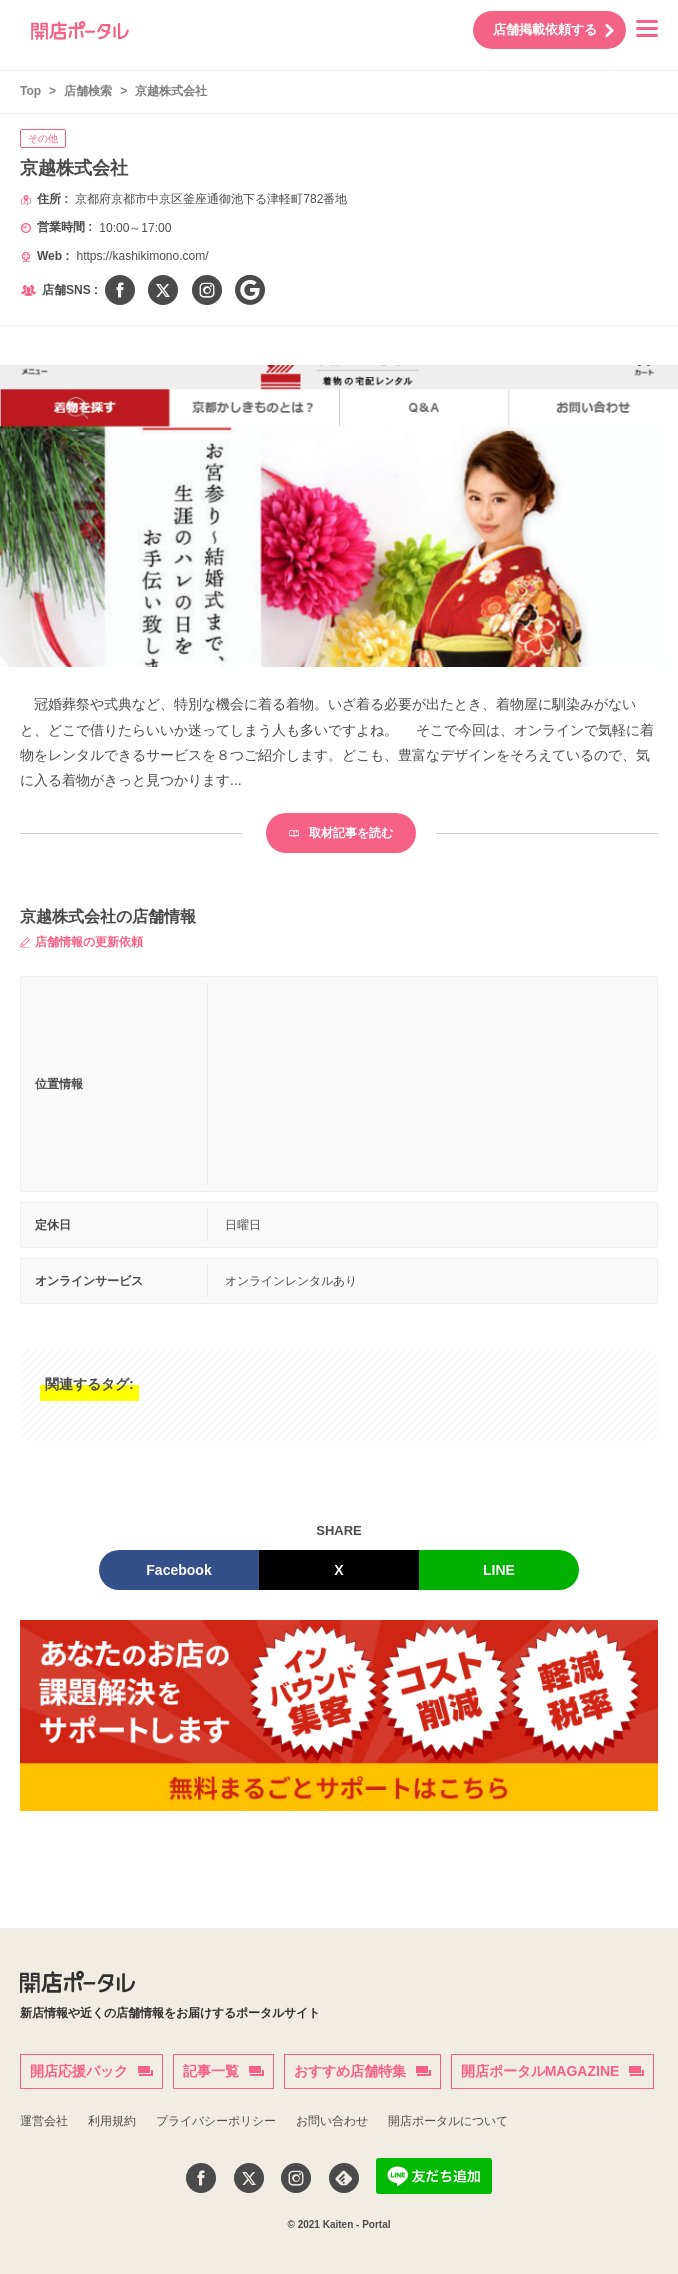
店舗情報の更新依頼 (81, 942)
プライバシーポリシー (216, 2121)
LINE (499, 1570)
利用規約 (112, 2121)
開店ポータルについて (448, 2121)
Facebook (178, 1570)
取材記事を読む (341, 833)
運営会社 (44, 2121)
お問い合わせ (332, 2121)
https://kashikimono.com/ (142, 256)
